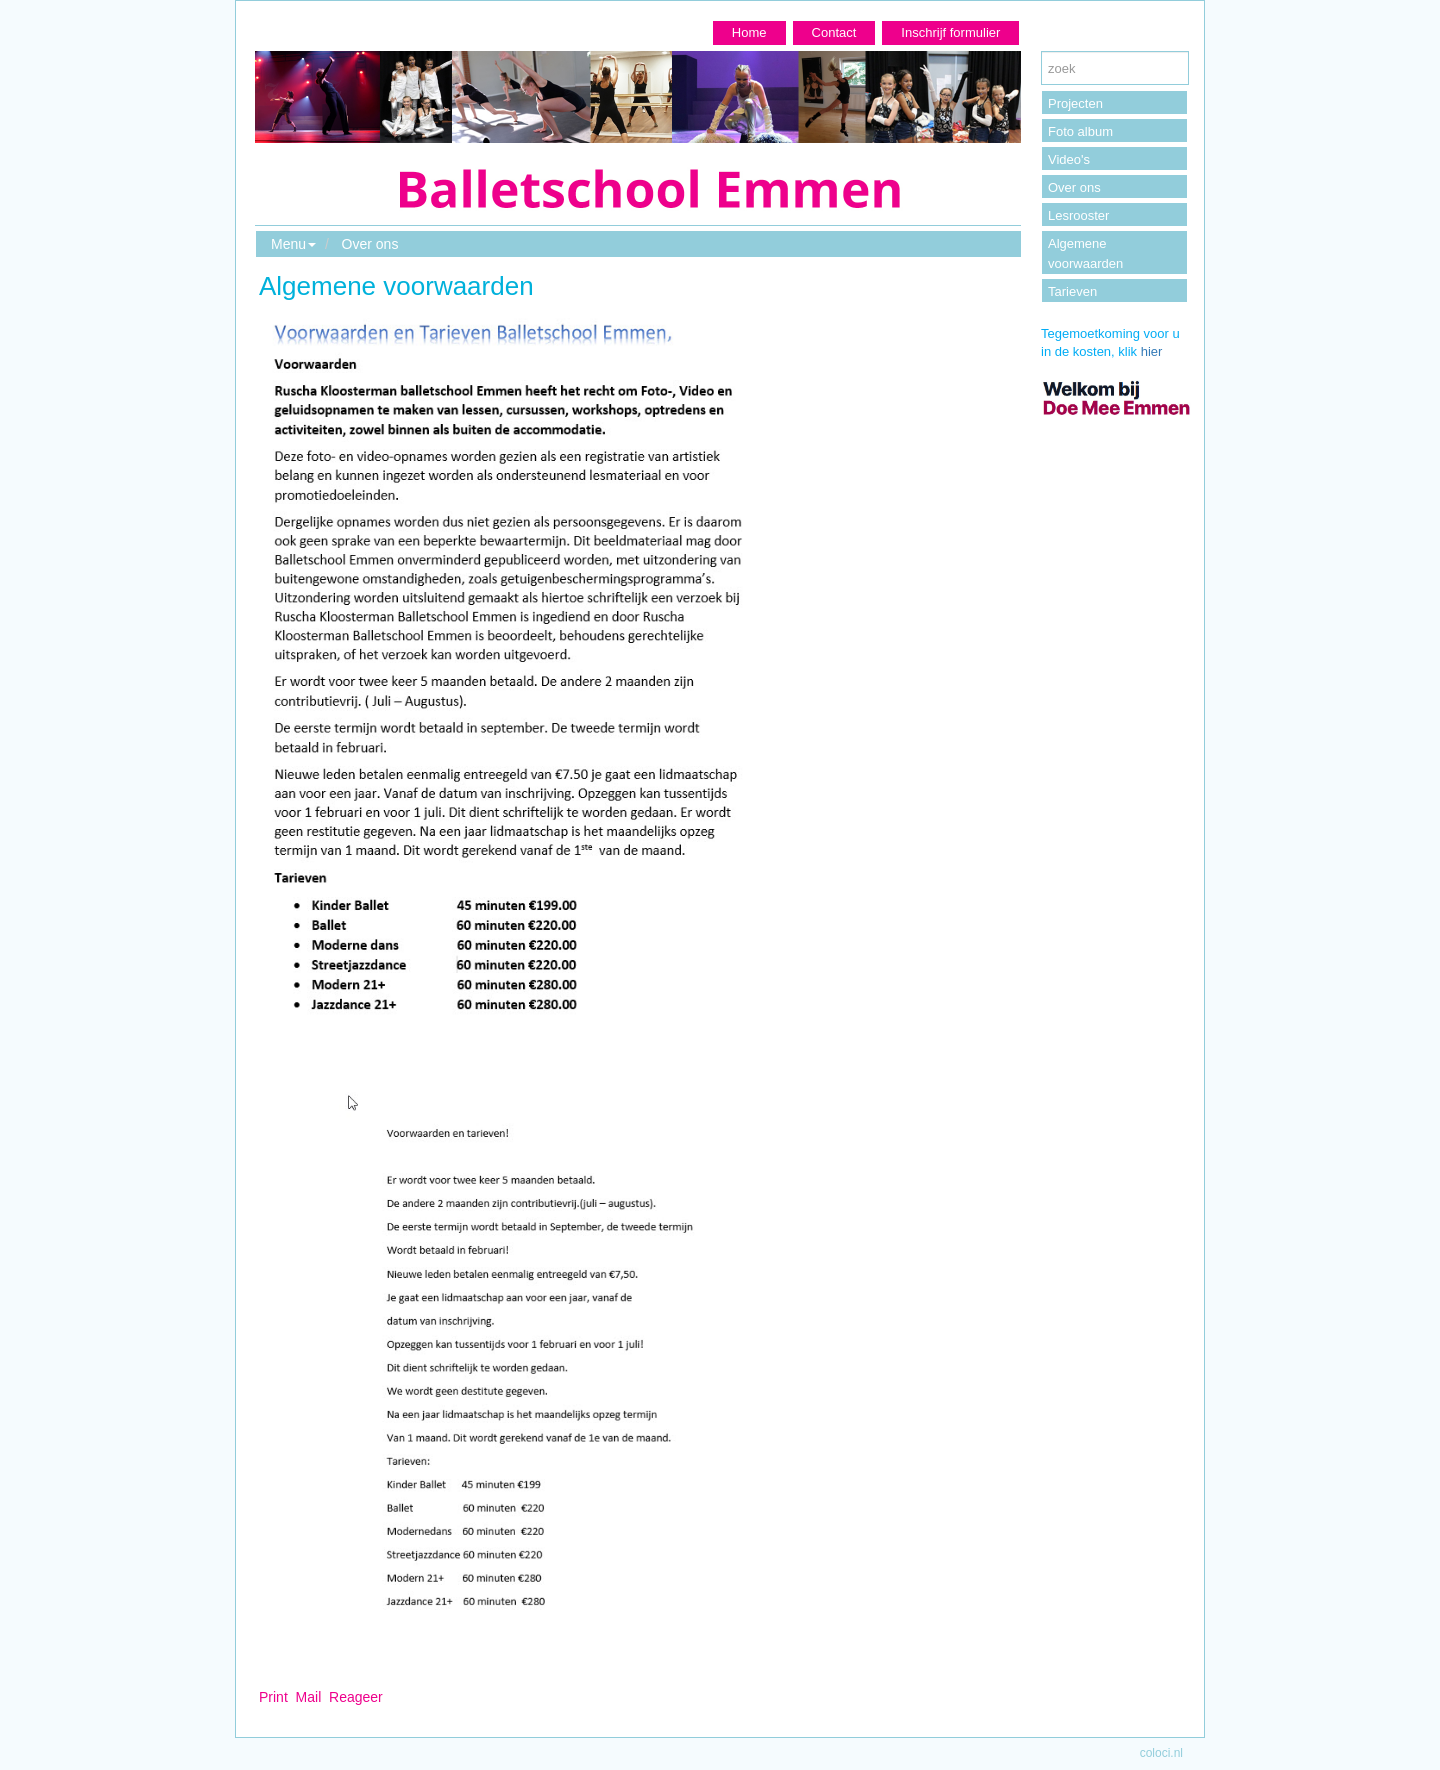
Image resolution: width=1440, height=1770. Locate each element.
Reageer (356, 1697)
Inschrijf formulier (950, 32)
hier (1152, 351)
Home (749, 32)
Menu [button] (293, 244)
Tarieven (1072, 291)
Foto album (1080, 131)
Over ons (370, 244)
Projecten (1075, 103)
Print (273, 1697)
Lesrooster (1078, 215)
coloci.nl (1161, 1753)
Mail (309, 1697)
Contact (834, 32)
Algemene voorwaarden (1085, 253)
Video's (1069, 159)
